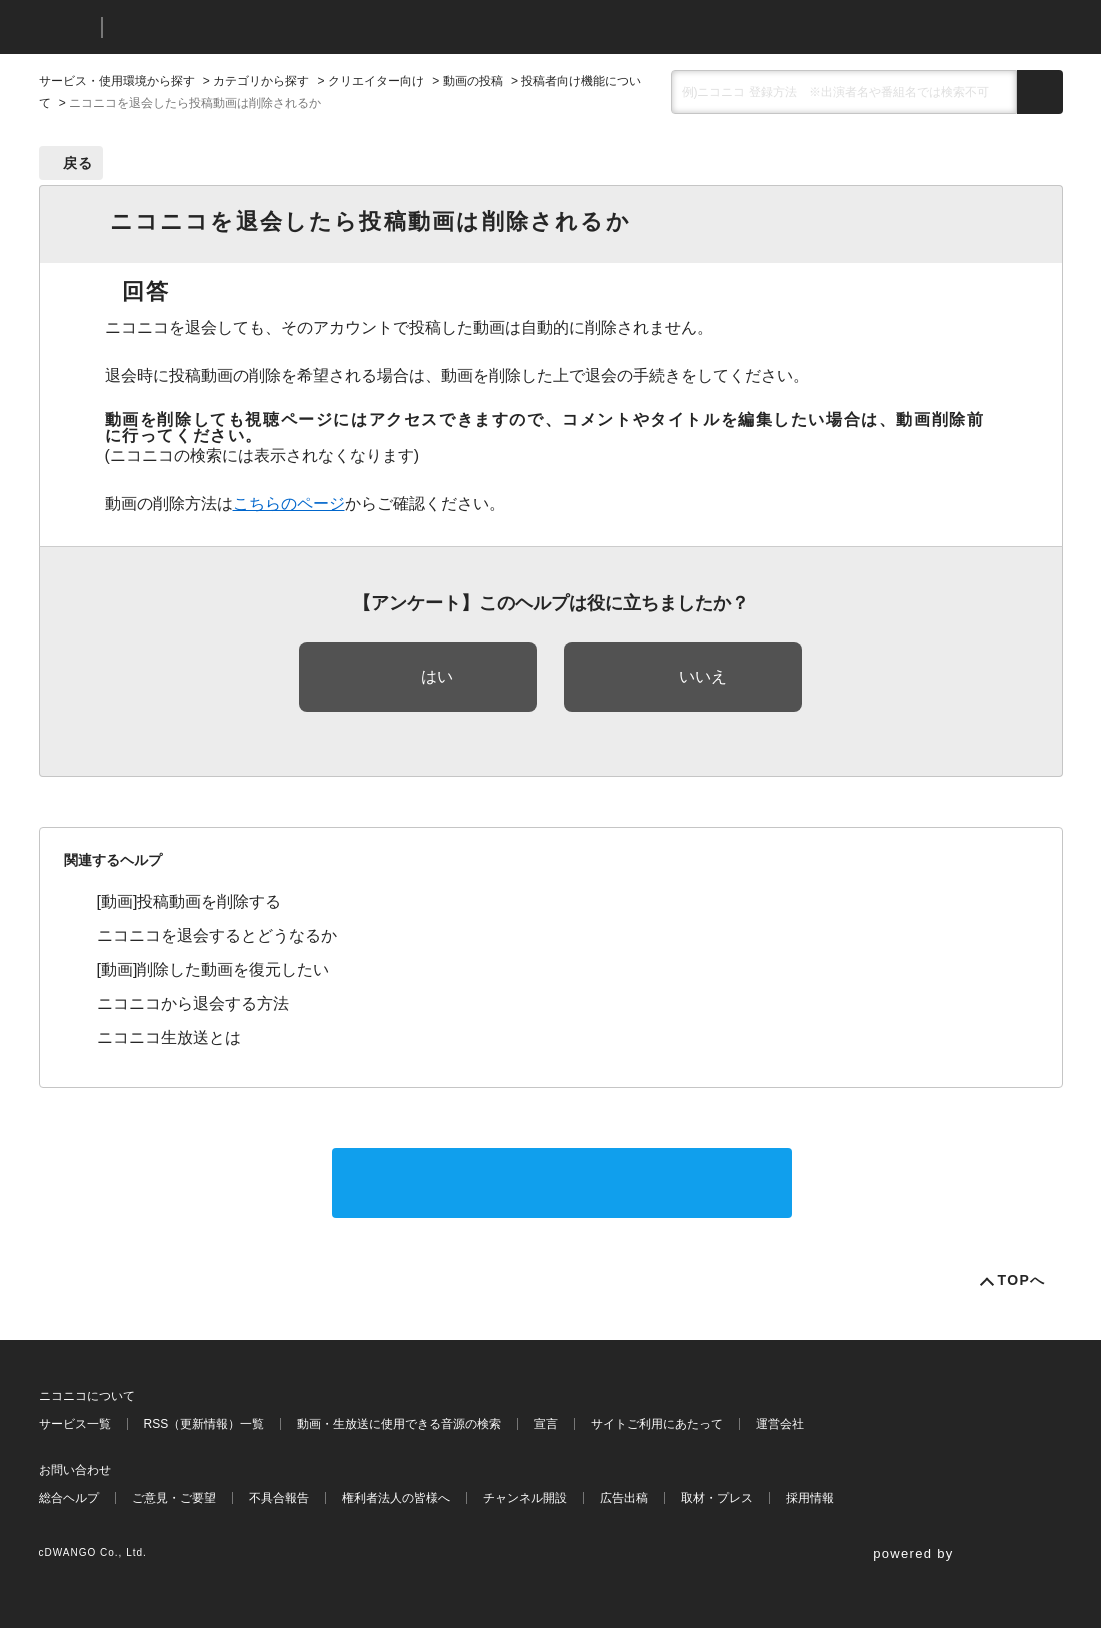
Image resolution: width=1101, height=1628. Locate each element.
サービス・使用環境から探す (117, 81)
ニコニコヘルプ (223, 27)
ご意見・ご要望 (174, 1498)
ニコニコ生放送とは (169, 1037)
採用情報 (810, 1498)
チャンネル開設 (525, 1498)
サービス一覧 (75, 1424)
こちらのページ (289, 503)
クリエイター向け (376, 81)
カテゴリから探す (261, 81)
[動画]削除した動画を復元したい (213, 969)
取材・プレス (717, 1498)
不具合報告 (279, 1498)
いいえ (703, 676)
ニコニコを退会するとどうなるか (217, 935)
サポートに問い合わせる (562, 1182)
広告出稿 (624, 1498)
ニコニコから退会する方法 (193, 1003)
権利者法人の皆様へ (396, 1498)
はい (437, 676)
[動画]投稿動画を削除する (189, 901)
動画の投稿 (473, 81)
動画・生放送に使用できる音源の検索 (399, 1424)
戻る (78, 163)
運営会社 (780, 1424)
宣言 (546, 1424)
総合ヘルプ (69, 1498)
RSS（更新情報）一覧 (204, 1424)
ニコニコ (66, 27)
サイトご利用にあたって (657, 1424)
